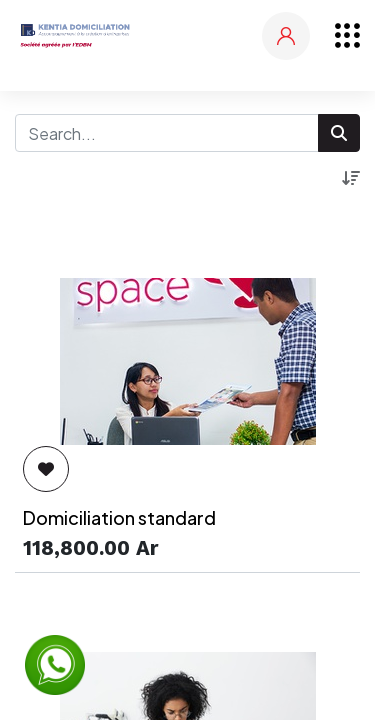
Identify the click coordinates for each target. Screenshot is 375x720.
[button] (351, 178)
